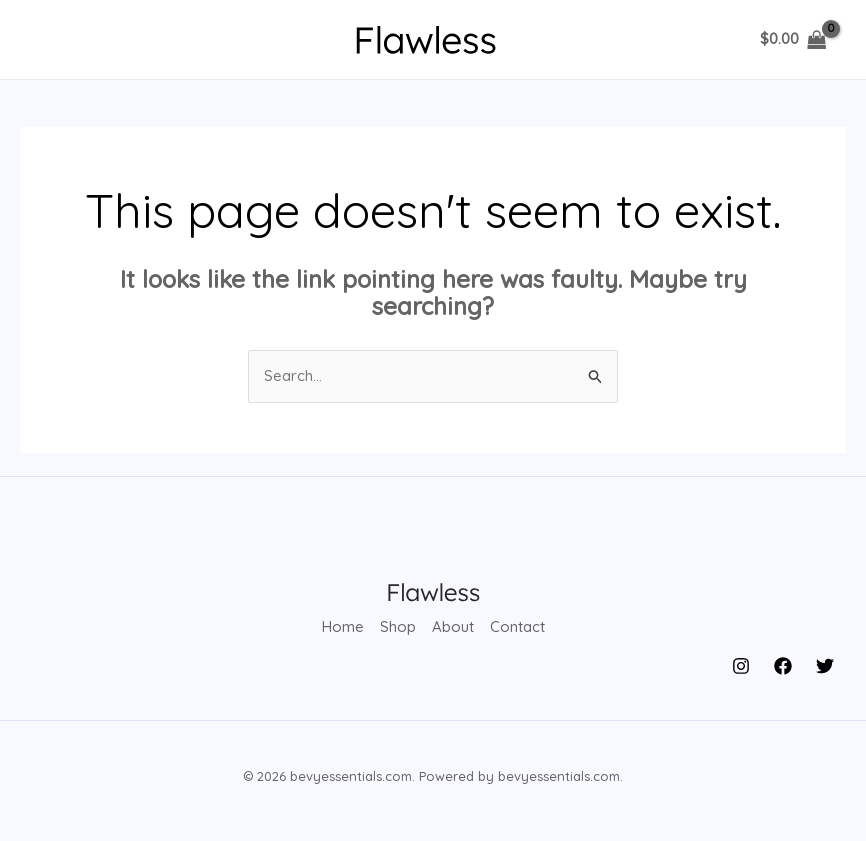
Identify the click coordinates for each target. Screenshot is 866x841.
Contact (517, 627)
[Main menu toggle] (52, 39)
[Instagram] (741, 666)
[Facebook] (783, 666)
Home (343, 627)
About (453, 627)
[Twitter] (825, 666)
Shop (398, 627)
